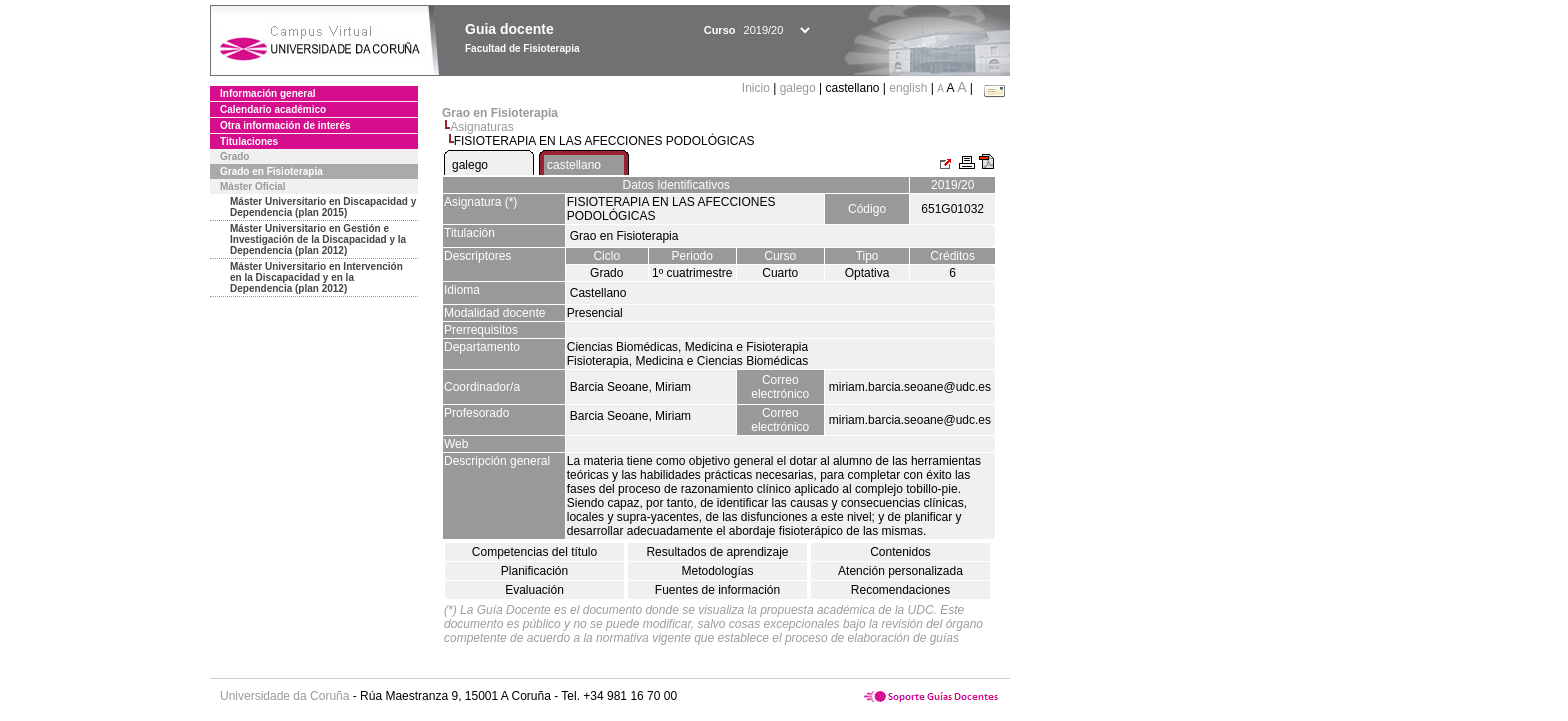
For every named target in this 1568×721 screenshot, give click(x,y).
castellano (574, 165)
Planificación (534, 571)
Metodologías (717, 571)
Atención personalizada (900, 571)
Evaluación (534, 590)
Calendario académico (273, 109)
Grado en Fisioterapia (271, 171)
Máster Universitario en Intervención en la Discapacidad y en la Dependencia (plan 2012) (316, 277)
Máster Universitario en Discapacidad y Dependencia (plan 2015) (323, 207)
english (908, 88)
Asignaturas (481, 127)
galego (798, 88)
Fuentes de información (717, 590)
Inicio (757, 88)
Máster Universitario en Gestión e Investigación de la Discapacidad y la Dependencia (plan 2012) (318, 239)
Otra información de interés (285, 125)
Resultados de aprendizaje (717, 552)
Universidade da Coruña (284, 696)
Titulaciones (249, 141)
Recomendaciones (900, 590)
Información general (268, 93)
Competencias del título (534, 552)
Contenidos (900, 552)
